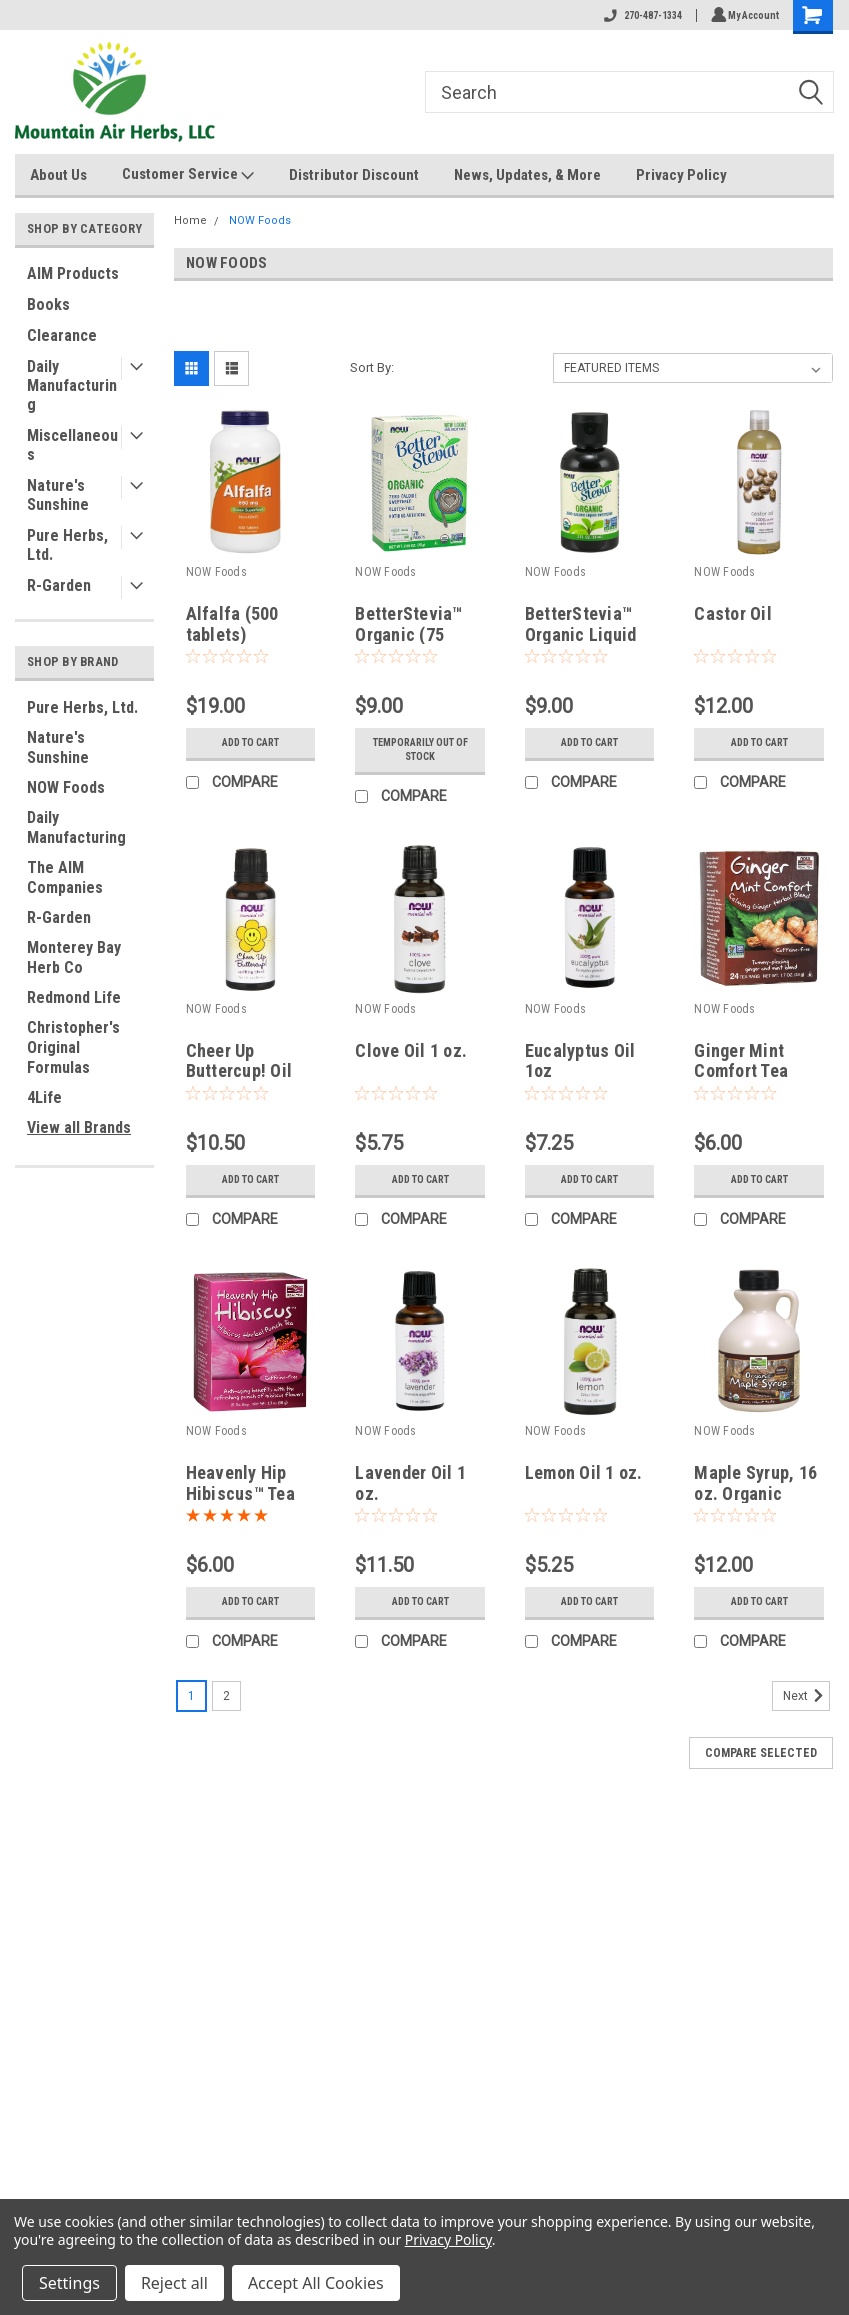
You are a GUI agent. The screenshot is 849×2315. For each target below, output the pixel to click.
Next (806, 1696)
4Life (44, 1097)
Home (190, 220)
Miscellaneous (72, 445)
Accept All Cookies (316, 2283)
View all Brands (79, 1127)
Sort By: (372, 367)
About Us (58, 175)
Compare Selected (761, 1753)
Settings (69, 2283)
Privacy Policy (681, 175)
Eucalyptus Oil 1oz (580, 1061)
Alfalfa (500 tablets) (232, 624)
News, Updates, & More (527, 175)
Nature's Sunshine (58, 495)
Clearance (62, 335)
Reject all (174, 2283)
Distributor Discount (354, 175)
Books (48, 304)
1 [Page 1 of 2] (191, 1696)
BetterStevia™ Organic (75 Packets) (408, 634)
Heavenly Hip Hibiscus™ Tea (240, 1483)
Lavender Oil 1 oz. (410, 1483)
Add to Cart (250, 743)
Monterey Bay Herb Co (74, 957)
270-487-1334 (640, 15)
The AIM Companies (65, 877)
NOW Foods (66, 787)
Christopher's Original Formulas (73, 1047)
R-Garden (59, 585)
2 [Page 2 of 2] (226, 1696)
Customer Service (188, 175)
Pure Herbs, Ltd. (67, 545)
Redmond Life (74, 997)
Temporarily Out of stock (420, 750)
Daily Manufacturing (72, 385)
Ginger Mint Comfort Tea (741, 1061)
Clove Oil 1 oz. (411, 1050)
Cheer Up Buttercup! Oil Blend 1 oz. (239, 1071)
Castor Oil (733, 613)
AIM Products (73, 273)
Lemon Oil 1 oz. (584, 1472)
